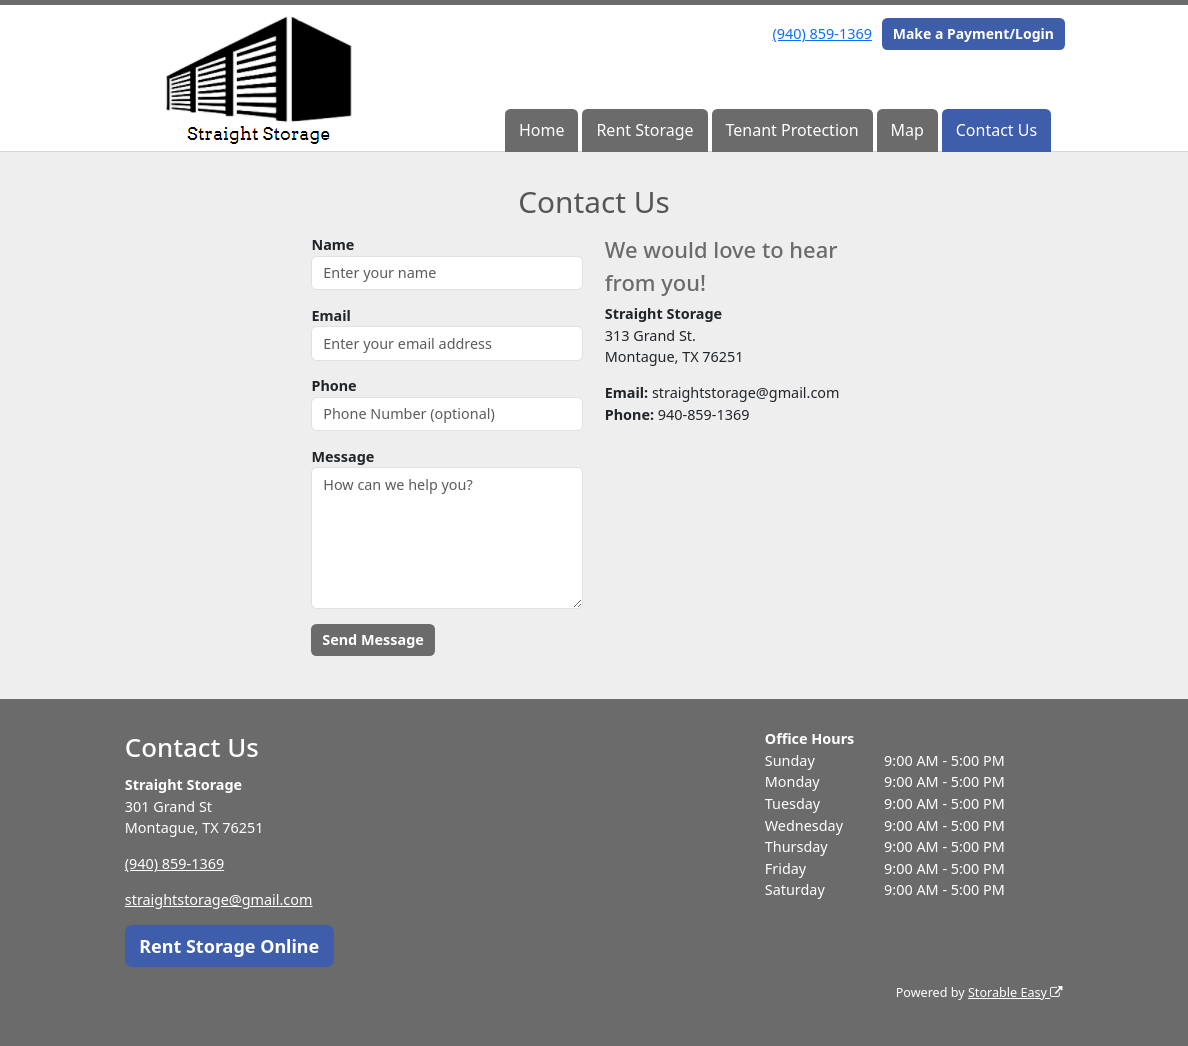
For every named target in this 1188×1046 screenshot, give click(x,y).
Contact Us (996, 130)
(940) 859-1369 (822, 33)
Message (342, 456)
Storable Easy (1015, 992)
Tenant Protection (791, 130)
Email (330, 315)
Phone (333, 385)
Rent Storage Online (229, 946)
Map (906, 130)
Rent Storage (644, 130)
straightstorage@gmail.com (219, 899)
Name (332, 244)
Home (542, 130)
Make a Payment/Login (973, 33)
